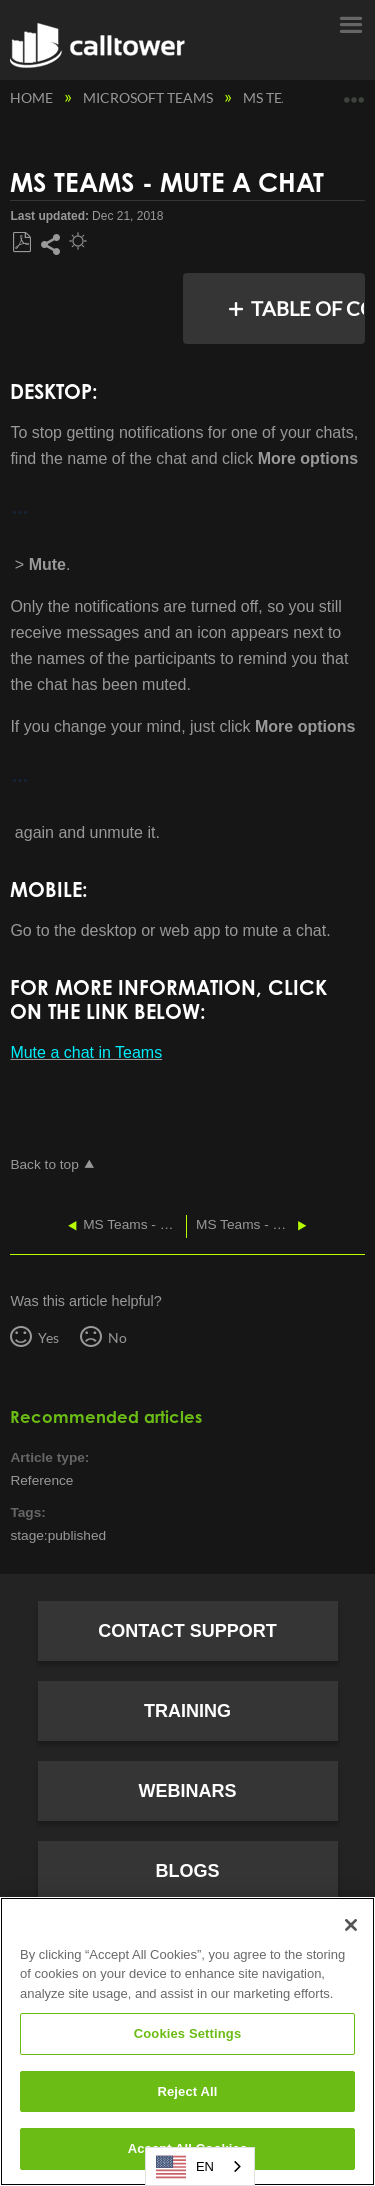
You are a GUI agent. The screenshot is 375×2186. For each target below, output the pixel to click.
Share (50, 245)
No (117, 1337)
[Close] (351, 1925)
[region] (187, 2041)
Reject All (187, 2091)
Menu (350, 23)
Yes (48, 1337)
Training (187, 1711)
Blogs (187, 1871)
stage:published (58, 1535)
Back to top (44, 1164)
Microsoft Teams (149, 97)
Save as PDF (21, 243)
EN (185, 2167)
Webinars (188, 1791)
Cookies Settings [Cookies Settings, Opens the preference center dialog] (188, 2033)
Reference (41, 1480)
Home (33, 97)
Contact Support (187, 1631)
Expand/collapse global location (354, 92)
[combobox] (200, 2166)
